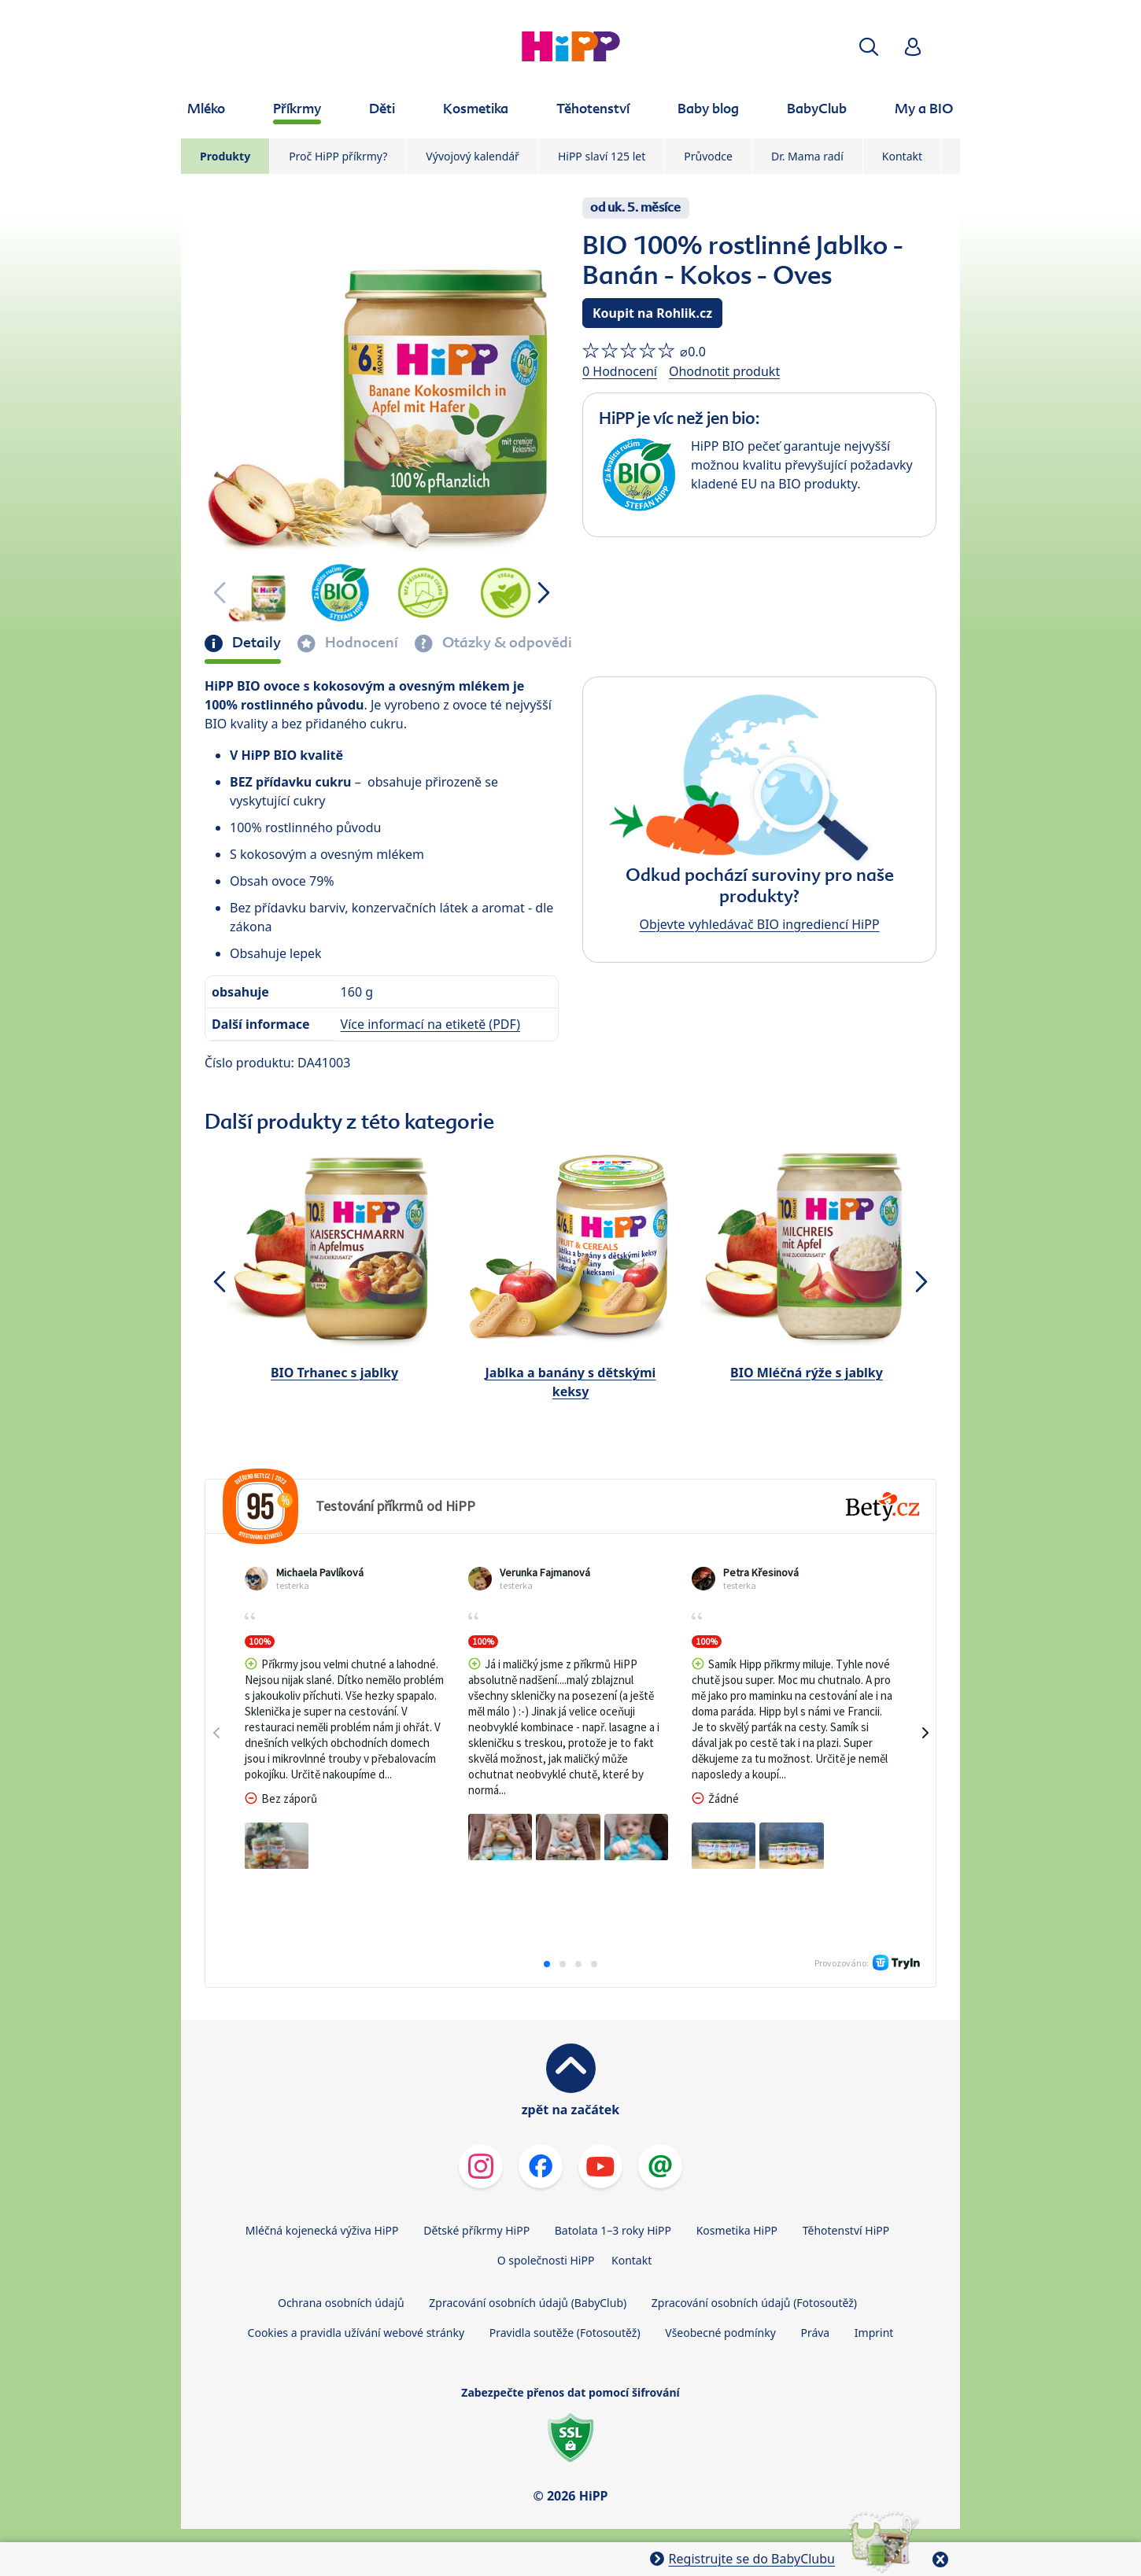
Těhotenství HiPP (846, 2230)
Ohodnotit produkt (724, 371)
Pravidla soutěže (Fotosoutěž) (565, 2332)
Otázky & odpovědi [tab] (505, 642)
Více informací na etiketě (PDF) (430, 1024)
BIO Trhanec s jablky (334, 1372)
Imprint (874, 2332)
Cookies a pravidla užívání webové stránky (356, 2332)
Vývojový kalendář (472, 156)
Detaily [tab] (255, 642)
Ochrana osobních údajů (341, 2302)
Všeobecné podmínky (720, 2332)
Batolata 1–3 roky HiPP (613, 2230)
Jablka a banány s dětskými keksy (571, 1382)
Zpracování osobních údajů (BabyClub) (527, 2302)
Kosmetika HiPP (736, 2230)
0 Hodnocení (619, 371)
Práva (814, 2332)
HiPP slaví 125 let (601, 156)
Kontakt (902, 156)
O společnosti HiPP (546, 2260)
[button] (868, 46)
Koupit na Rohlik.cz (652, 313)
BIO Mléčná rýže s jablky (806, 1372)
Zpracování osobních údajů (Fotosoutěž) (754, 2302)
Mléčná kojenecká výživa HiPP (322, 2230)
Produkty (225, 156)
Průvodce (708, 156)
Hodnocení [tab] (360, 642)
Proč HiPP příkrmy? (338, 156)
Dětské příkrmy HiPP (476, 2230)
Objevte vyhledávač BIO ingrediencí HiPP (759, 924)
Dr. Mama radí (807, 156)
